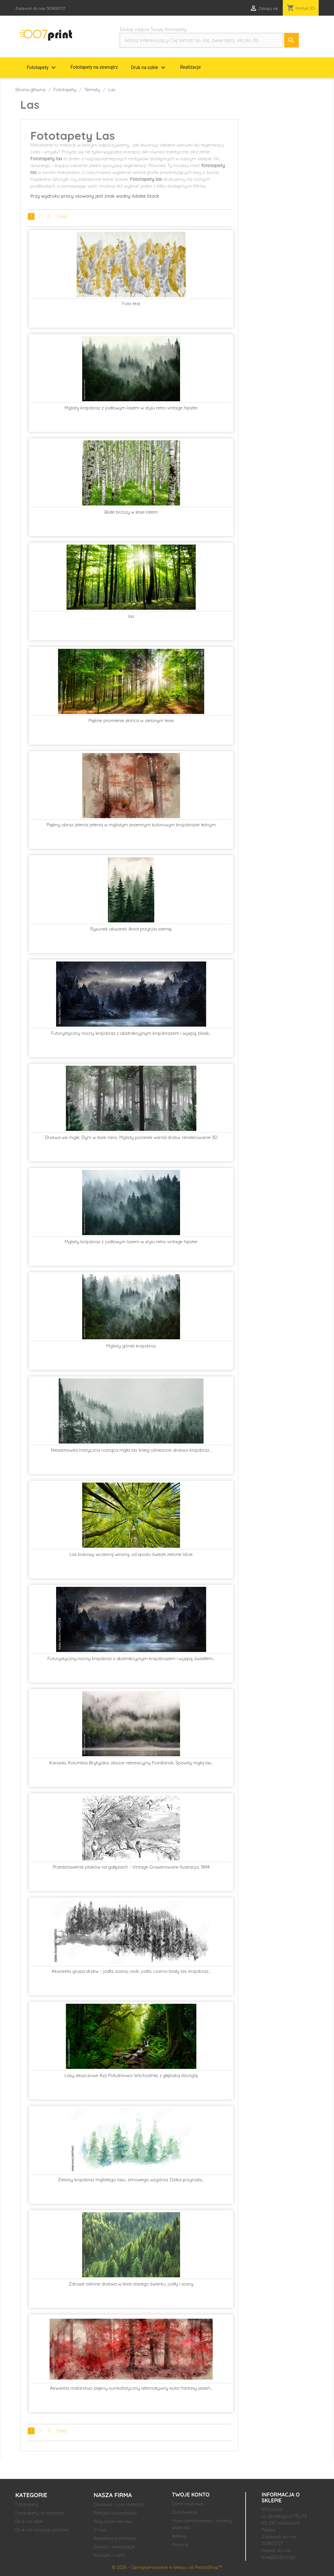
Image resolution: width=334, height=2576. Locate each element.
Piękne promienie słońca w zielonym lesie (131, 720)
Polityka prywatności (115, 2513)
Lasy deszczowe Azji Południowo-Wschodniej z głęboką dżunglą (131, 2075)
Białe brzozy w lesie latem (131, 512)
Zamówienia (185, 2512)
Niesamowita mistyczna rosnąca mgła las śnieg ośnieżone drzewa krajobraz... (131, 1450)
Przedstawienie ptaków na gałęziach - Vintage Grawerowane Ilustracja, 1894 (131, 1867)
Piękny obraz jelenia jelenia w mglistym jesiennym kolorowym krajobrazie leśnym (131, 825)
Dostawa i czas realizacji (119, 2504)
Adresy (179, 2536)
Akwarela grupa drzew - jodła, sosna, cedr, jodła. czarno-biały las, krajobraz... (131, 1971)
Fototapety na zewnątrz (94, 67)
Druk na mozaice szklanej (42, 2530)
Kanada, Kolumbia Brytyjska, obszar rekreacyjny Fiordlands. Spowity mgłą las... (131, 1763)
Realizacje (190, 67)
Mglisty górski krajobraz (131, 1346)
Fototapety (42, 68)
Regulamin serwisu (113, 2521)
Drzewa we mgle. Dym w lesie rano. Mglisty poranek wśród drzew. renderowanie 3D (131, 1137)
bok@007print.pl (278, 2557)
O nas (100, 2530)
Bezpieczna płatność (115, 2538)
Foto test (131, 303)
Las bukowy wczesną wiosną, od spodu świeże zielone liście (130, 1554)
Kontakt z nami (109, 2555)
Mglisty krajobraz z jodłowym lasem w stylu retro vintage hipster (131, 408)
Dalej (61, 216)
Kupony (180, 2544)
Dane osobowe (187, 2504)
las (131, 616)
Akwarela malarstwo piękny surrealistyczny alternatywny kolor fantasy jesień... (131, 2388)
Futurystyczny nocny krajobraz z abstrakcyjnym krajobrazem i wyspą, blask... (131, 1033)
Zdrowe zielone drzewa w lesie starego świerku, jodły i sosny (131, 2284)
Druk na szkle (149, 68)
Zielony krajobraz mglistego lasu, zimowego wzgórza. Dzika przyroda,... (131, 2180)
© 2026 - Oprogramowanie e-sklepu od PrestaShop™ (167, 2567)
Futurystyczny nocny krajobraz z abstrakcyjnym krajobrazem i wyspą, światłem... (131, 1658)
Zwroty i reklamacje (114, 2547)
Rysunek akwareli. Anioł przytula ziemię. (131, 929)
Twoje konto (190, 2494)
